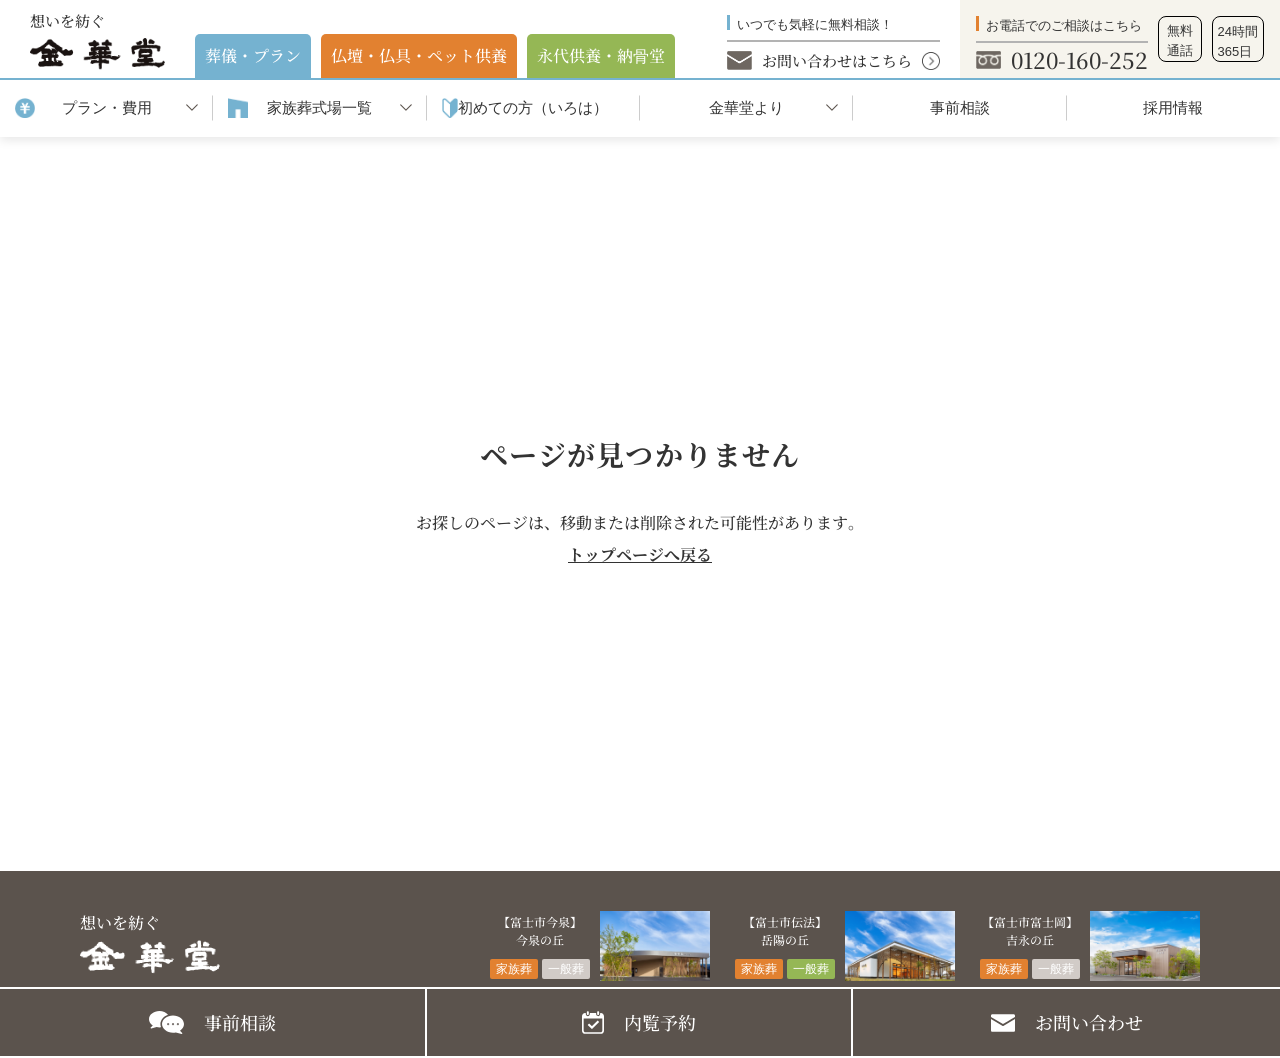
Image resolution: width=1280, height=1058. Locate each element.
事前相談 (960, 107)
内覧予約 (660, 1022)
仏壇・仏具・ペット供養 (419, 55)
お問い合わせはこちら (837, 60)
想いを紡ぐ (97, 40)
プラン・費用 (107, 107)
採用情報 (1173, 107)
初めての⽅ (533, 108)
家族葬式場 (319, 108)
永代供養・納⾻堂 (601, 55)
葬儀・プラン (253, 55)
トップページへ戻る (640, 554)
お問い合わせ (1089, 1022)
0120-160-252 (1079, 59)
